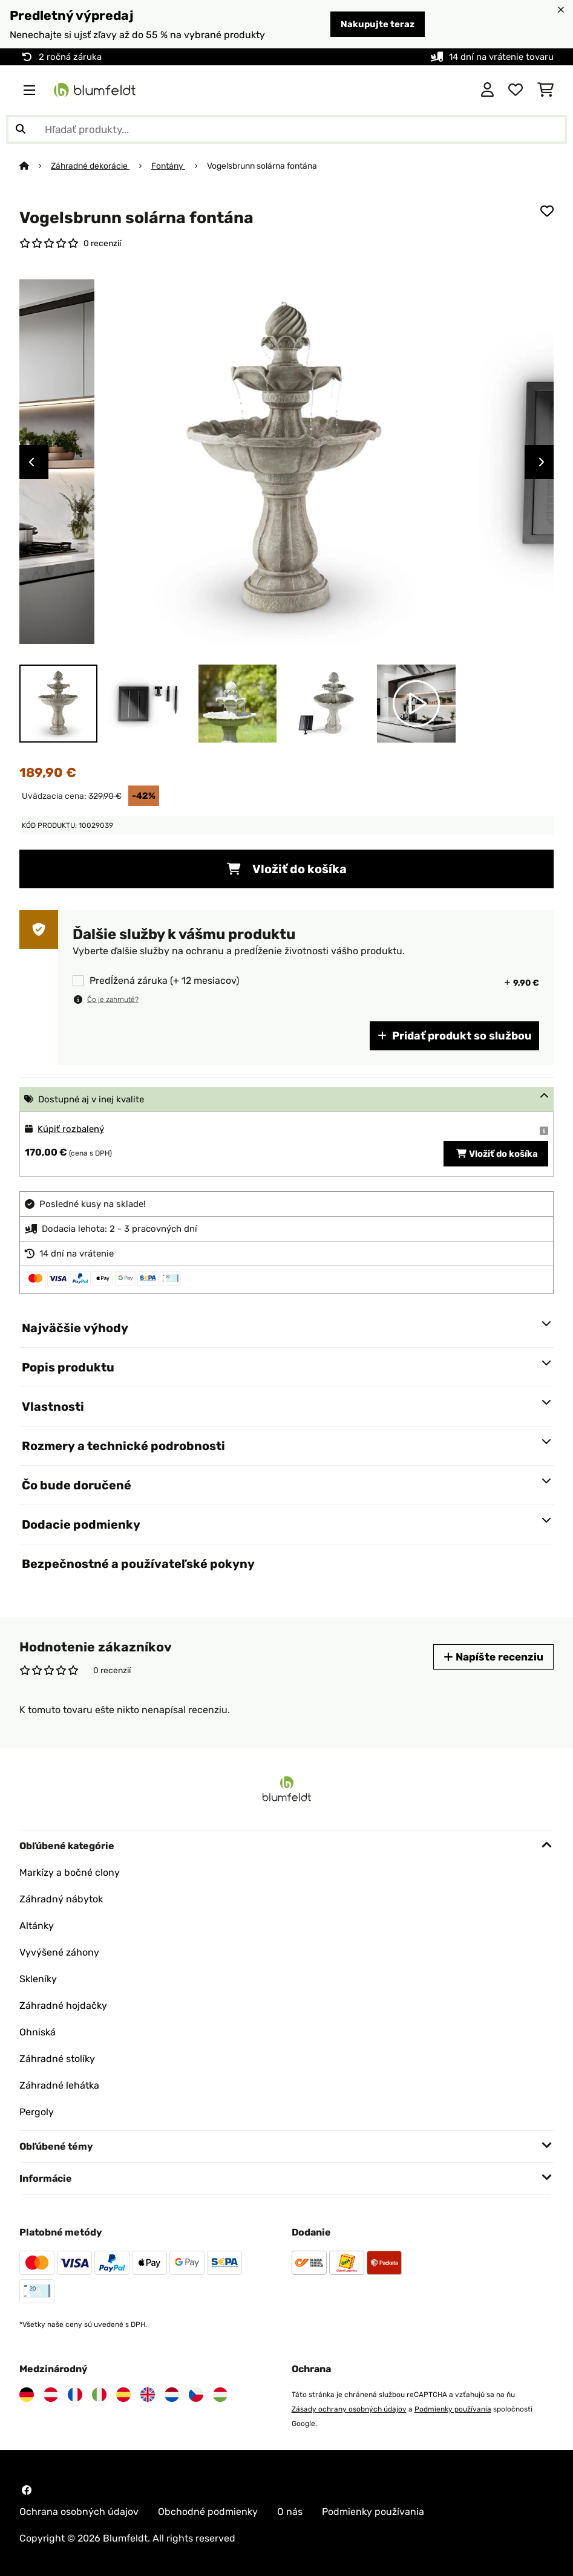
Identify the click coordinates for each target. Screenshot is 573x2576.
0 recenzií (102, 243)
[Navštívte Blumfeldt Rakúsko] (51, 2394)
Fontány (168, 166)
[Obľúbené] (515, 90)
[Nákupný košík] (545, 90)
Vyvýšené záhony (59, 1952)
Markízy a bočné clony (69, 1872)
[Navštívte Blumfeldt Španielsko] (123, 2394)
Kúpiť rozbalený (71, 1129)
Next (541, 462)
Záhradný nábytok (61, 1899)
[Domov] (35, 166)
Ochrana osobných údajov (79, 2511)
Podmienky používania (452, 2409)
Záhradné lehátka (59, 2085)
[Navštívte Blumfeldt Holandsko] (172, 2394)
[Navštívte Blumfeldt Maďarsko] (220, 2394)
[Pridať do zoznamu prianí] (547, 211)
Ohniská (37, 2032)
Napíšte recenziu (493, 1657)
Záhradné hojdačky (63, 2005)
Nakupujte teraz (377, 24)
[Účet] (487, 90)
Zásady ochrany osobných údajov (349, 2409)
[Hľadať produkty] (286, 129)
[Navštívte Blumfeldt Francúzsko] (75, 2394)
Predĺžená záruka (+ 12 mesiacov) (164, 980)
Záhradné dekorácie (90, 166)
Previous (31, 462)
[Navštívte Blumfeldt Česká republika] (196, 2394)
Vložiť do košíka (287, 869)
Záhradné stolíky (57, 2058)
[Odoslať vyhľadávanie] (20, 129)
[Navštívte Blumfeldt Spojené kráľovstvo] (147, 2394)
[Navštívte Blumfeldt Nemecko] (26, 2394)
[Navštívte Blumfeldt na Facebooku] (26, 2490)
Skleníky (38, 1979)
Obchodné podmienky (208, 2511)
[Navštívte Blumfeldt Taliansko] (99, 2394)
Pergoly (36, 2112)
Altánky (36, 1925)
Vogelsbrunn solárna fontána (262, 166)
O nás (290, 2511)
